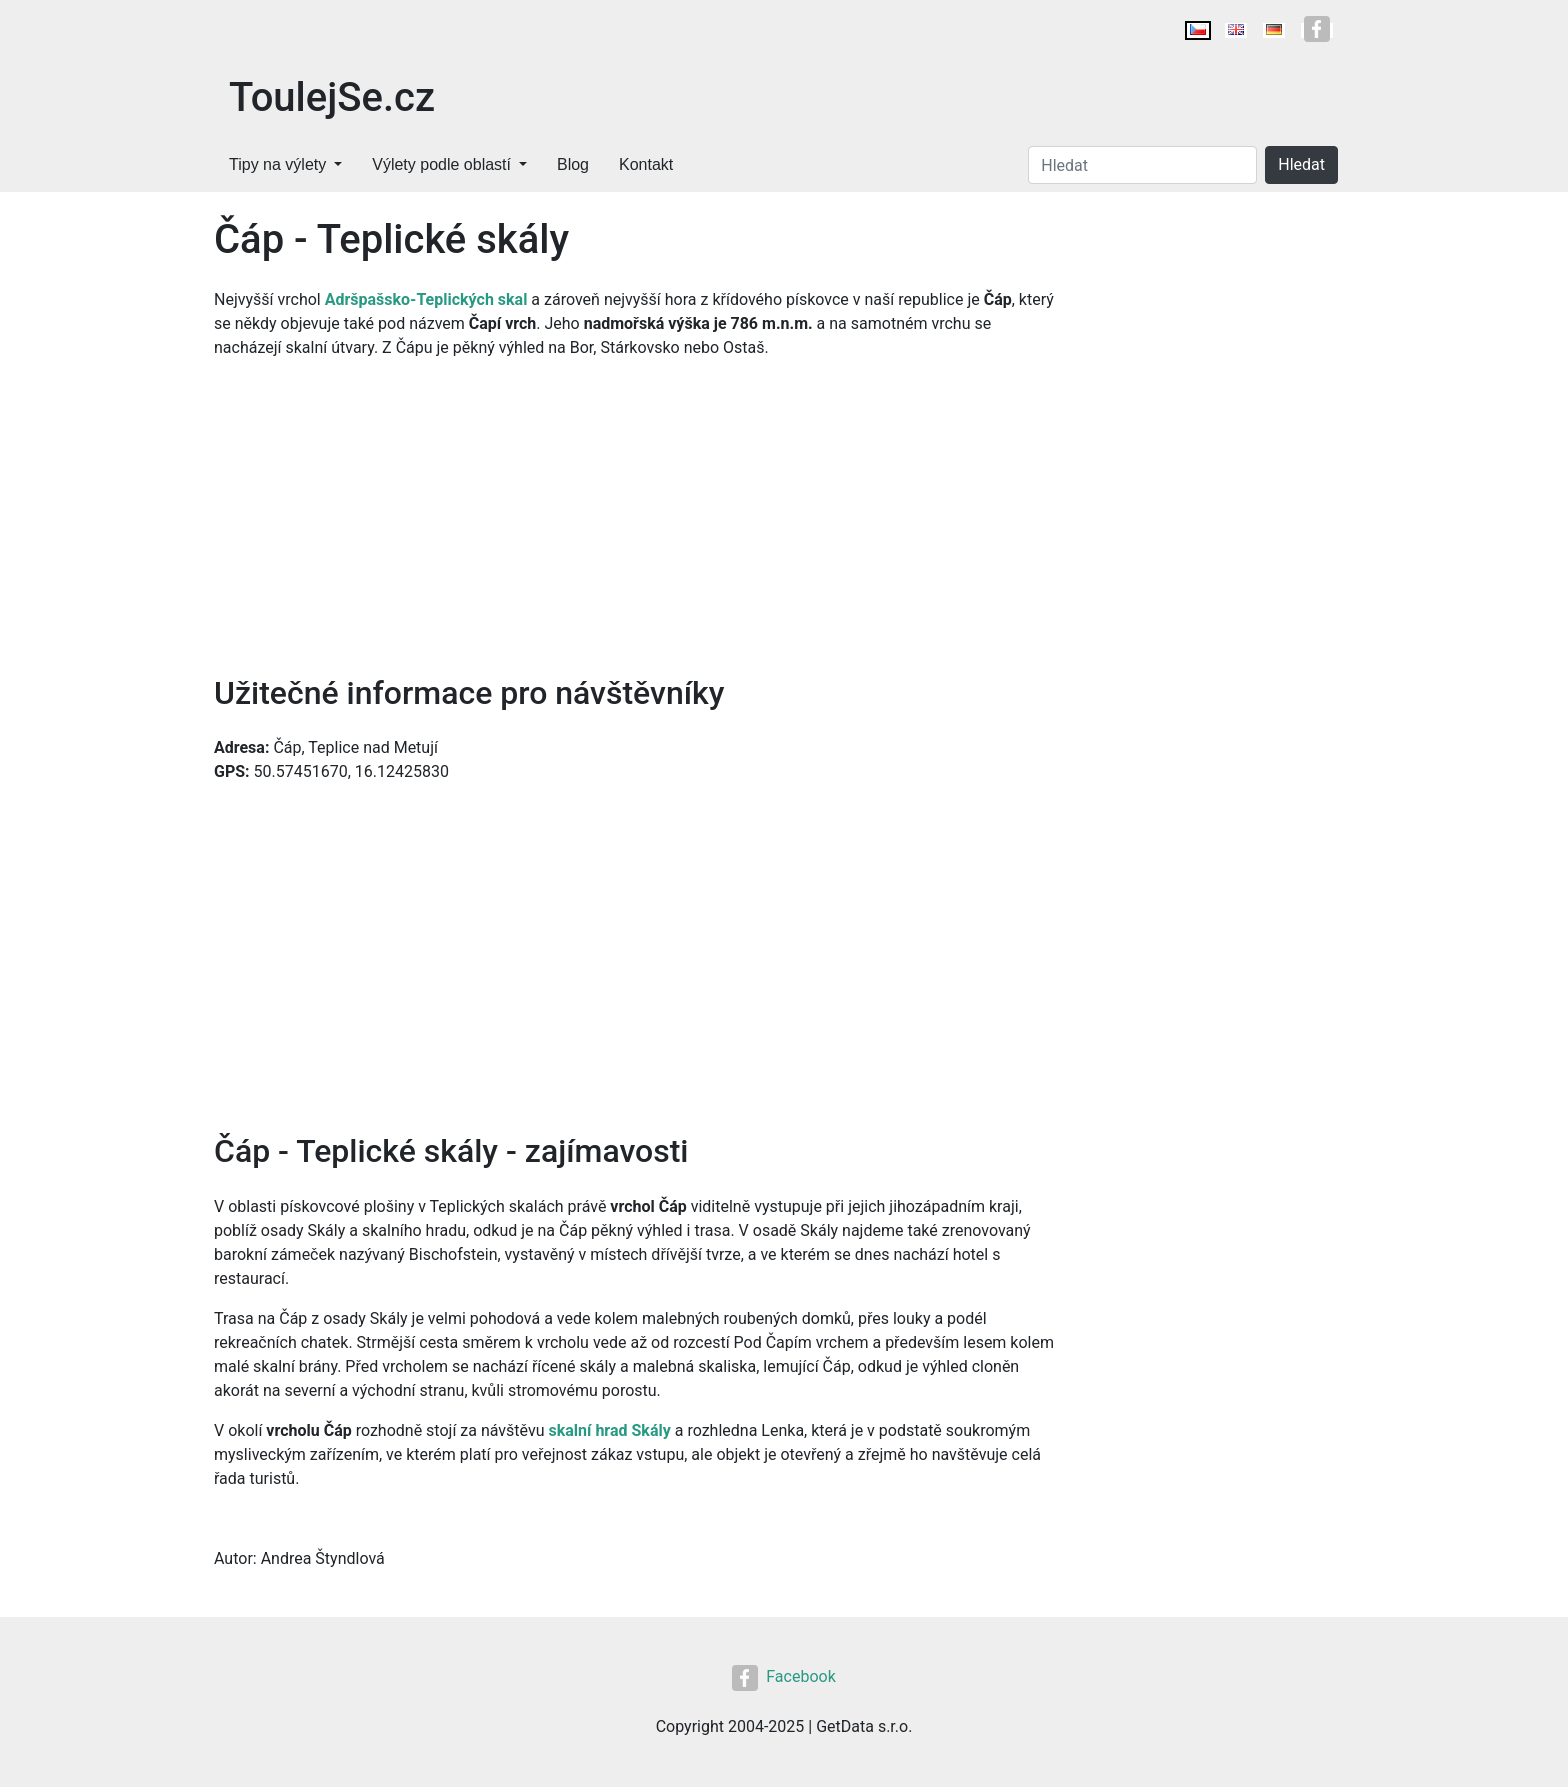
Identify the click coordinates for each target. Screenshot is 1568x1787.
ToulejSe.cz (332, 97)
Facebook (783, 1676)
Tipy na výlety (277, 164)
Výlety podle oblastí (441, 164)
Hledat (1301, 164)
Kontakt (646, 164)
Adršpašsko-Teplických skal (426, 299)
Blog (573, 164)
